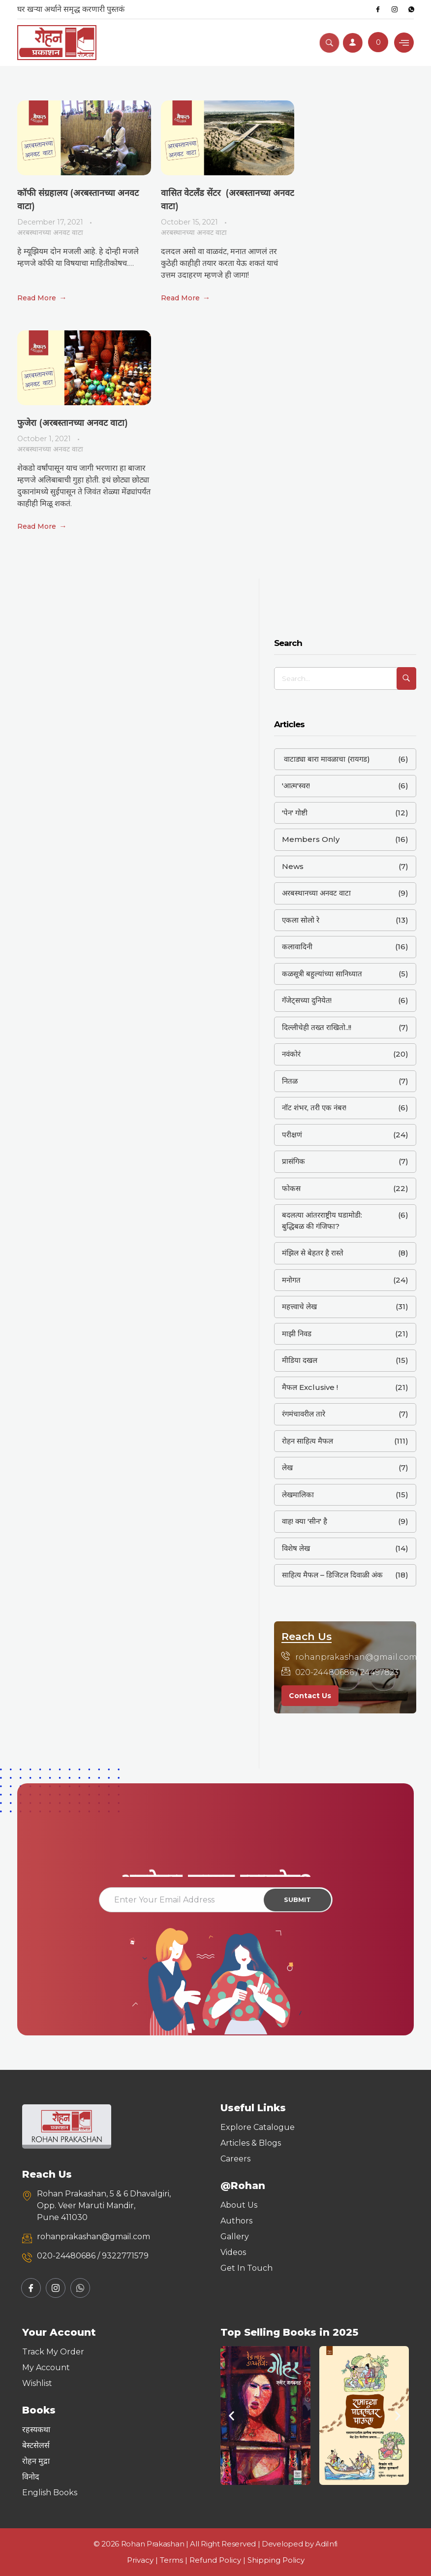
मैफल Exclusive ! (310, 1387)
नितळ (290, 1081)
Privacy (140, 2560)
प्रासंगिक (293, 1161)
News (293, 866)
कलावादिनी (297, 946)
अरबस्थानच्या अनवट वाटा (50, 232)
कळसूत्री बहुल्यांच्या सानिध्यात (322, 973)
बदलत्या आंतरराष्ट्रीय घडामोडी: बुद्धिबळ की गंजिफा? (322, 1220)
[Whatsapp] (411, 9)
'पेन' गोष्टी (295, 812)
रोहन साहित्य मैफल (307, 1441)
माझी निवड (296, 1333)
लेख (287, 1467)
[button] (231, 2415)
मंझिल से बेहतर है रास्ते (312, 1252)
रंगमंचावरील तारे (303, 1413)
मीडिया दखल (299, 1360)
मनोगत (291, 1280)
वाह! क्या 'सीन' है (304, 1521)
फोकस (291, 1188)
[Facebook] (377, 9)
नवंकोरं (291, 1054)
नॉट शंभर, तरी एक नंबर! (314, 1107)
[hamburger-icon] (404, 42)
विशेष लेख (296, 1548)
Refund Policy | (218, 2560)
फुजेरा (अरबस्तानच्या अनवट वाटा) (72, 423)
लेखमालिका (298, 1494)
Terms (171, 2560)
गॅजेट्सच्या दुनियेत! (307, 1000)
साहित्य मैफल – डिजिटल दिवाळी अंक (332, 1574)
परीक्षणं (292, 1134)
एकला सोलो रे (300, 920)
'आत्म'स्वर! (296, 785)
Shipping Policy (276, 2560)
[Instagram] (394, 9)
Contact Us (310, 1695)
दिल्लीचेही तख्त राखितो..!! (316, 1027)
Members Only (310, 839)
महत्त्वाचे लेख (299, 1306)
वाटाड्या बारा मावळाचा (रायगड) (326, 759)
